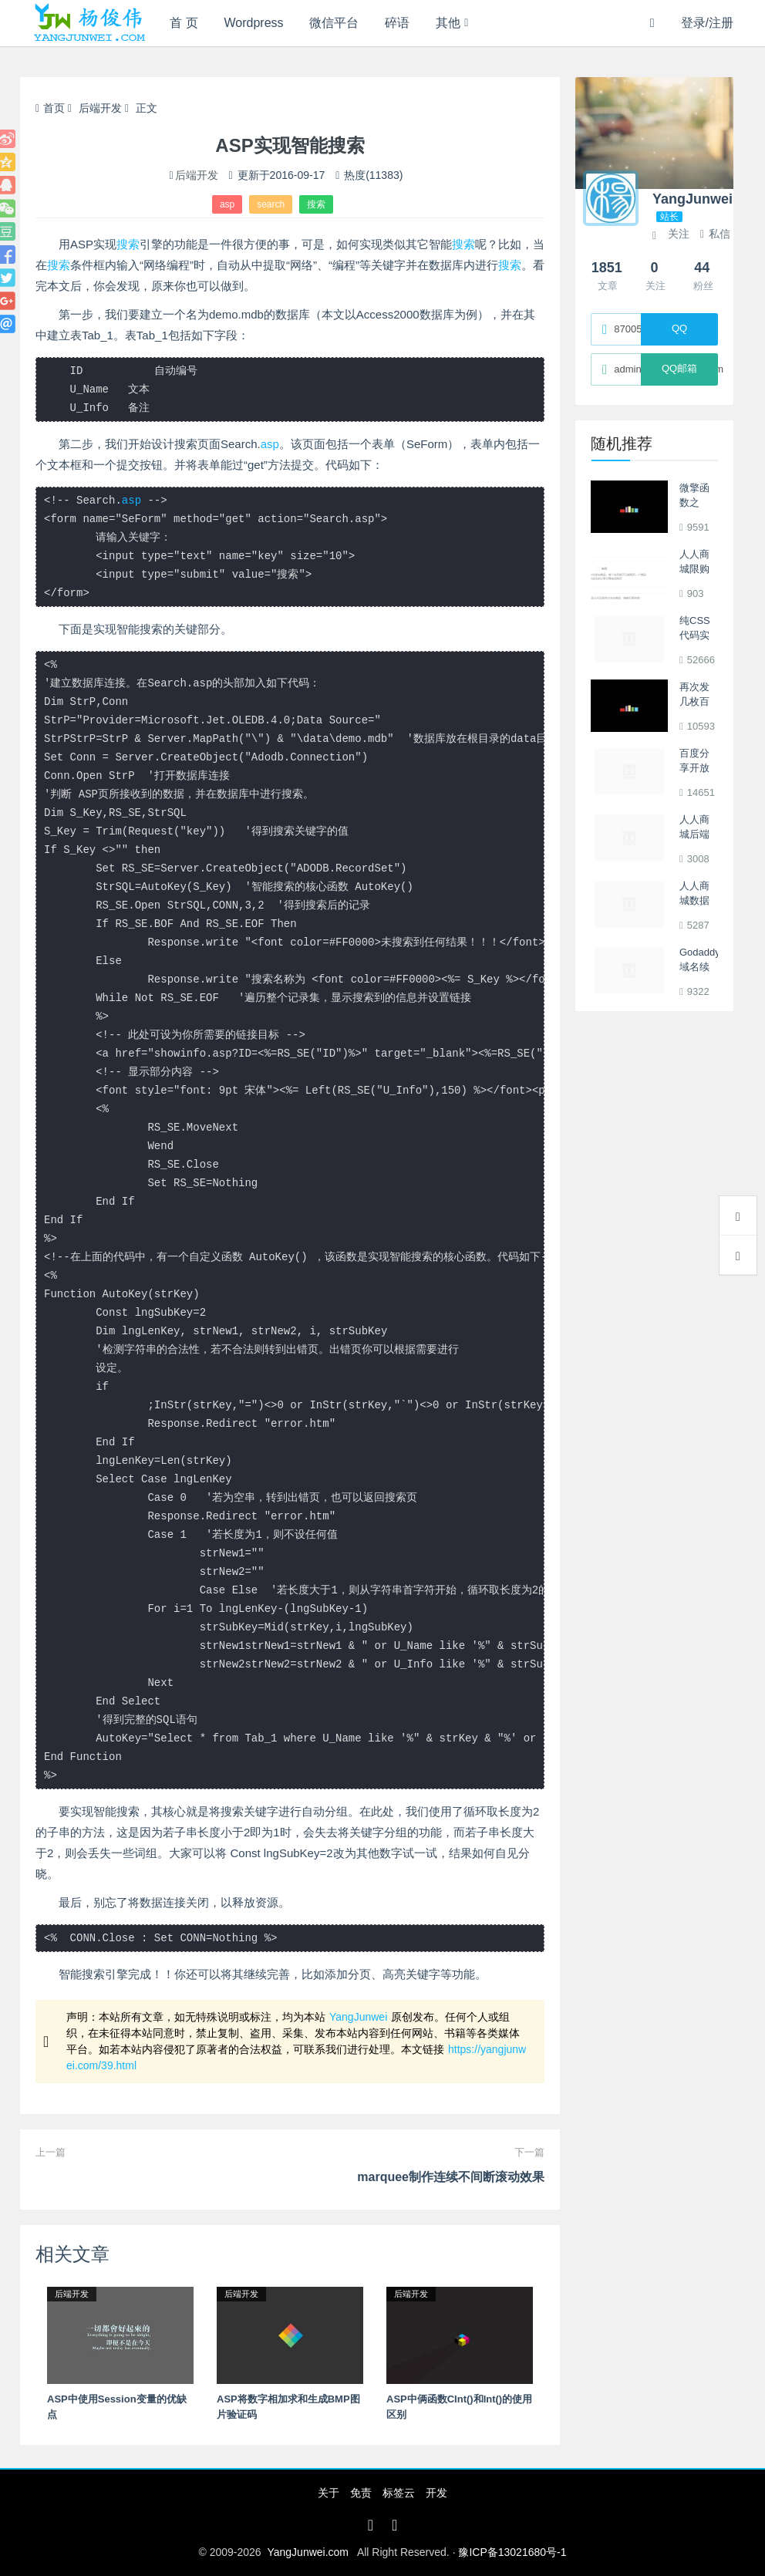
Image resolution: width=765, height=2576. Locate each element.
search (271, 204)
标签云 (398, 2493)
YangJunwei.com (308, 2552)
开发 (436, 2493)
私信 (715, 234)
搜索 (316, 204)
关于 (328, 2493)
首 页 (183, 22)
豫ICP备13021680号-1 (512, 2552)
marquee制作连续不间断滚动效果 (450, 2176)
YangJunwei (358, 2017)
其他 (448, 22)
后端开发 (100, 108)
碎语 (397, 22)
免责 (361, 2493)
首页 (50, 108)
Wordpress (254, 22)
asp (227, 204)
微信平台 (334, 22)
